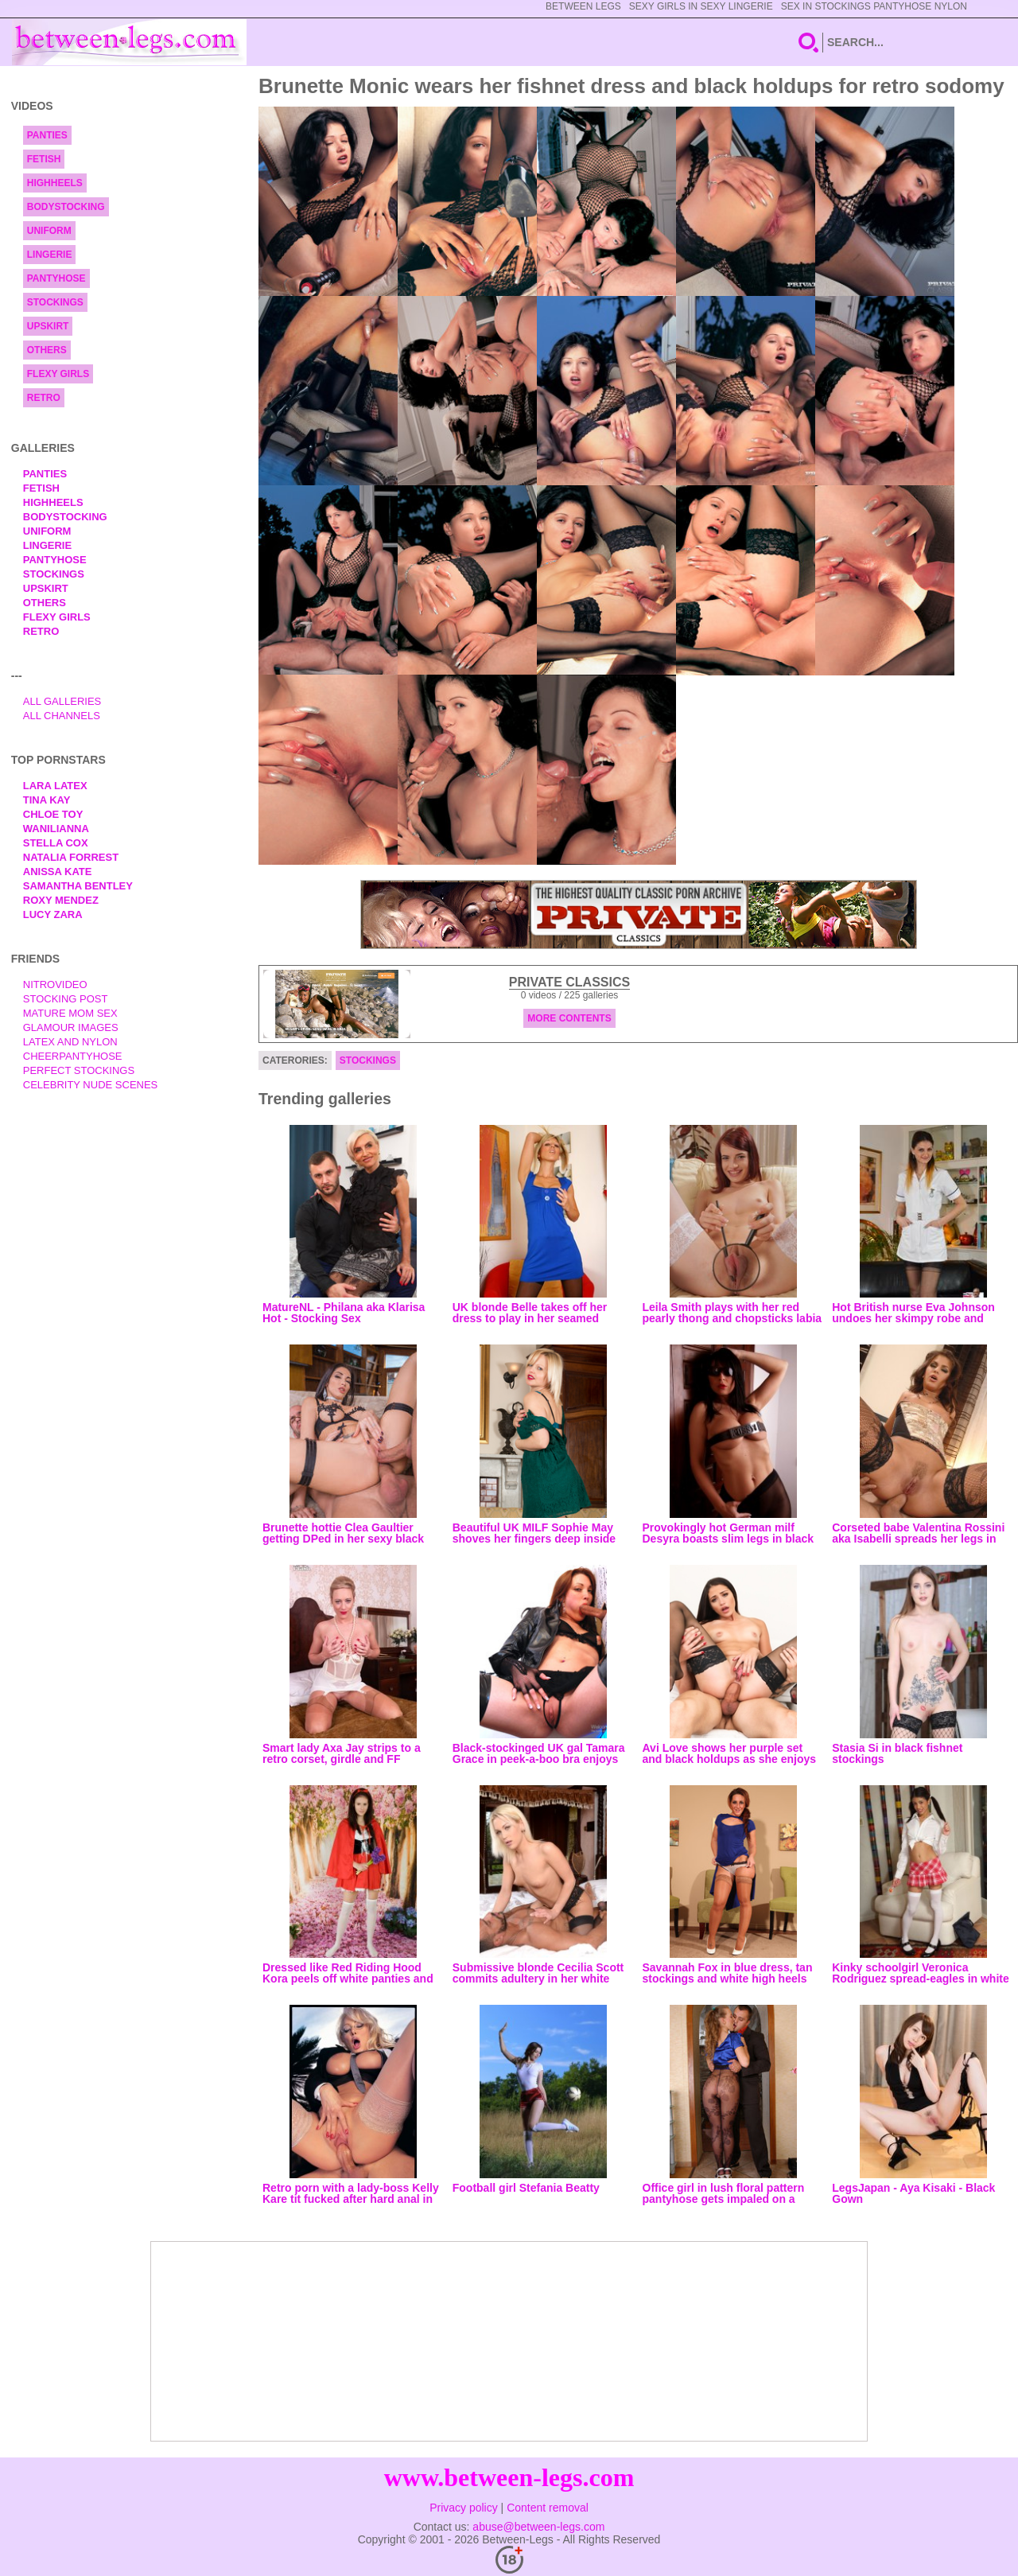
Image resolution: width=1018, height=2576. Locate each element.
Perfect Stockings (78, 1070)
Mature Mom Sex (70, 1013)
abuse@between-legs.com (538, 2526)
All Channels (61, 716)
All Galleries (62, 701)
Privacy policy (463, 2507)
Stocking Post (65, 999)
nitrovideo (55, 984)
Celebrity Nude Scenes (90, 1085)
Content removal (548, 2507)
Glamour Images (71, 1027)
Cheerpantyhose (72, 1056)
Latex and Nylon (70, 1042)
